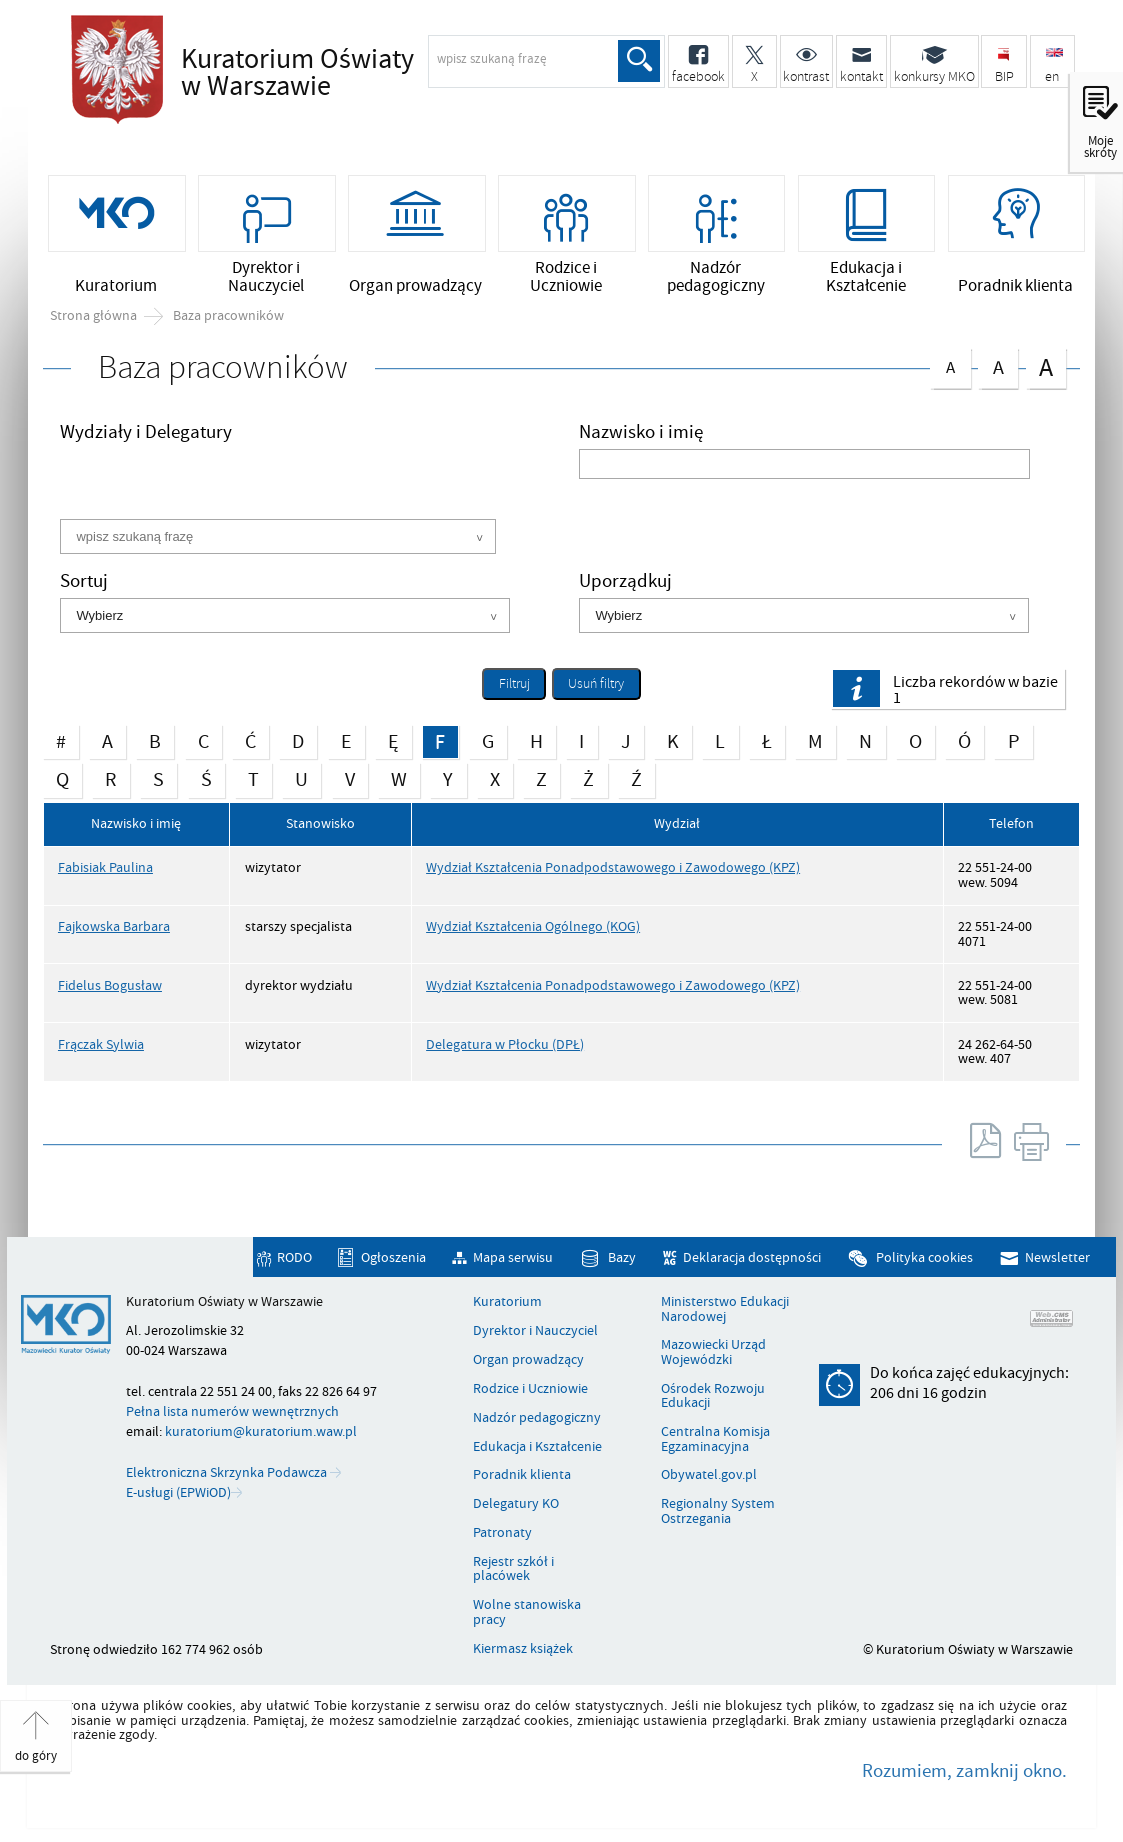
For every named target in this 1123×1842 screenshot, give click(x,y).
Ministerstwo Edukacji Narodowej (725, 1309)
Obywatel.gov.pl (709, 1475)
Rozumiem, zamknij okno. (964, 1771)
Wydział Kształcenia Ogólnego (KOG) (533, 926)
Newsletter (1057, 1257)
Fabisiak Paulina (105, 867)
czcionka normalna (950, 363)
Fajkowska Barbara (114, 926)
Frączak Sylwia (101, 1044)
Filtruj (514, 684)
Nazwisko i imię (641, 434)
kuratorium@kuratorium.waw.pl (261, 1431)
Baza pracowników (228, 316)
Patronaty (502, 1533)
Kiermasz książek (523, 1649)
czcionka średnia (998, 364)
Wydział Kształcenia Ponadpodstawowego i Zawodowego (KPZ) (613, 867)
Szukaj (639, 61)
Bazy (622, 1257)
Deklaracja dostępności (752, 1257)
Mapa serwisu (513, 1257)
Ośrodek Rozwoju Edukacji (713, 1396)
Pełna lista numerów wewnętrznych (232, 1411)
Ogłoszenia (393, 1257)
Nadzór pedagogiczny (537, 1418)
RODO (294, 1257)
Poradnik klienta (522, 1475)
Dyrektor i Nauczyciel (535, 1331)
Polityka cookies (924, 1257)
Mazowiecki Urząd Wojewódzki (713, 1352)
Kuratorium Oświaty (356, 74)
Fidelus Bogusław (110, 985)
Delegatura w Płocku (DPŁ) (505, 1044)
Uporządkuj (625, 583)
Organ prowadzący (528, 1360)
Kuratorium (507, 1302)
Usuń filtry (588, 681)
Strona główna (93, 316)
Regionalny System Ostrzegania (718, 1511)
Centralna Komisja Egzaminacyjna (715, 1439)
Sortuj (84, 583)
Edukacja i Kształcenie (537, 1447)
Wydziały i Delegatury (146, 434)
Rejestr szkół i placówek (513, 1569)
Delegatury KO (516, 1504)
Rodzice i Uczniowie (530, 1389)
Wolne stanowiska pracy (527, 1612)
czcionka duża (1046, 366)
